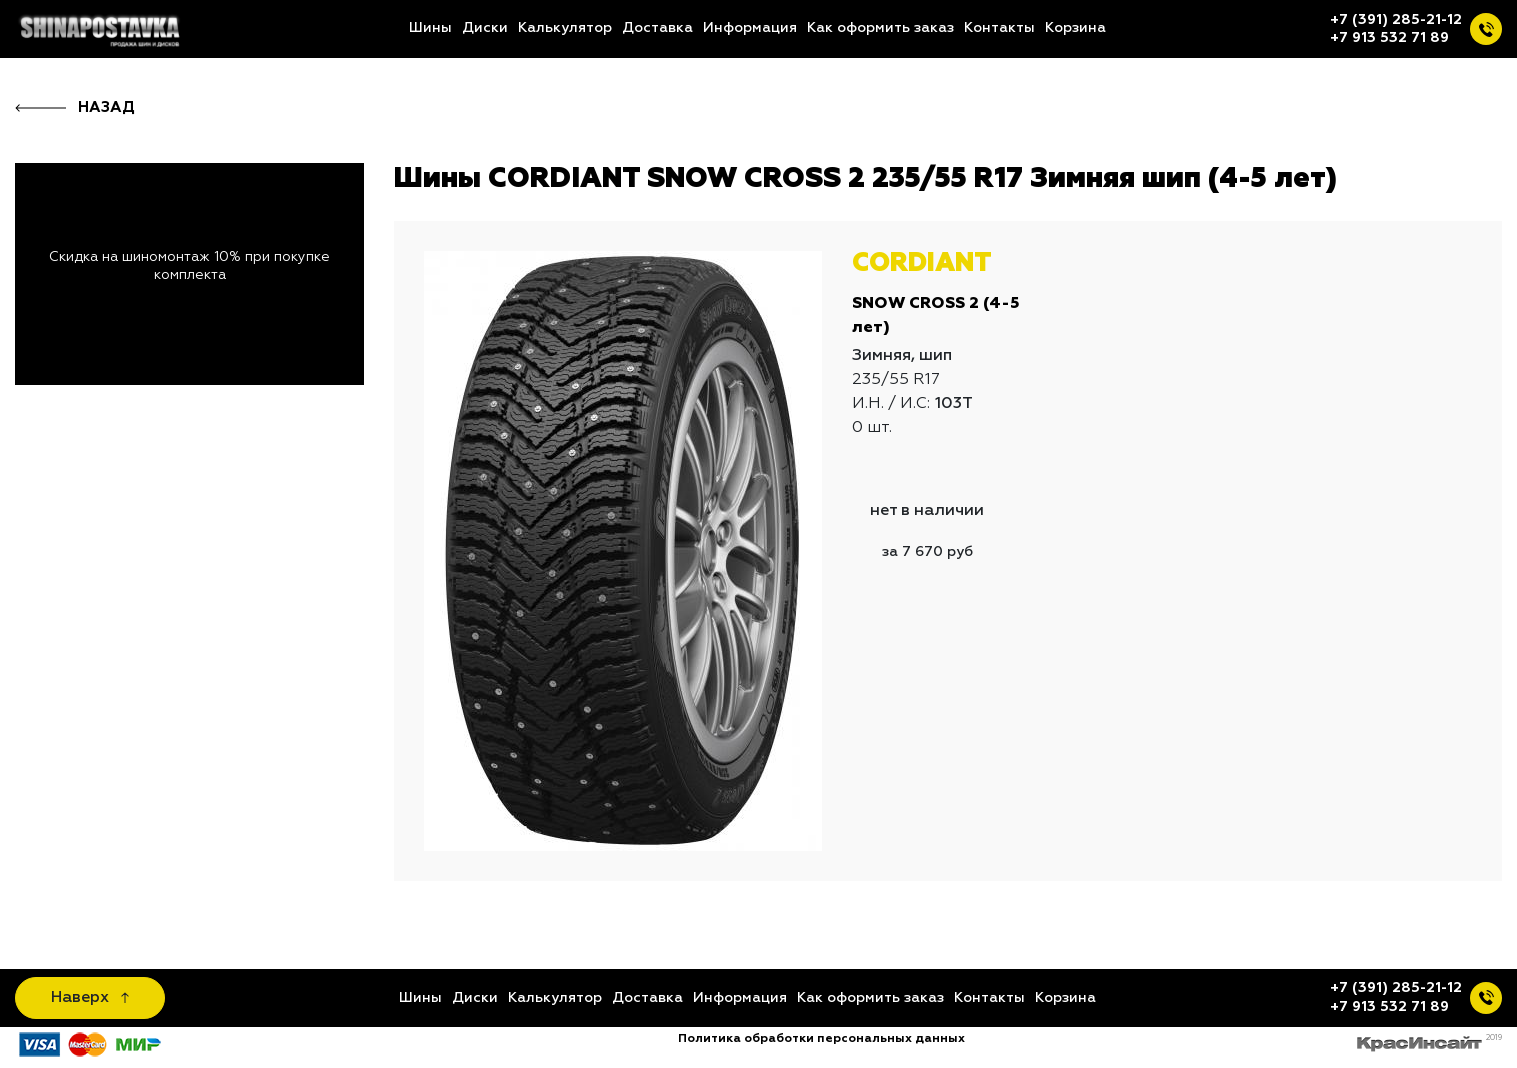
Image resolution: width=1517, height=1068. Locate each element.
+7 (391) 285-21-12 (1396, 20)
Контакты (999, 28)
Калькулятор (565, 28)
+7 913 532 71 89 (1389, 38)
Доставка (657, 28)
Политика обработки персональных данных (821, 1039)
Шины (430, 28)
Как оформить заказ (880, 28)
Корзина (1075, 28)
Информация (750, 28)
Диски (485, 28)
